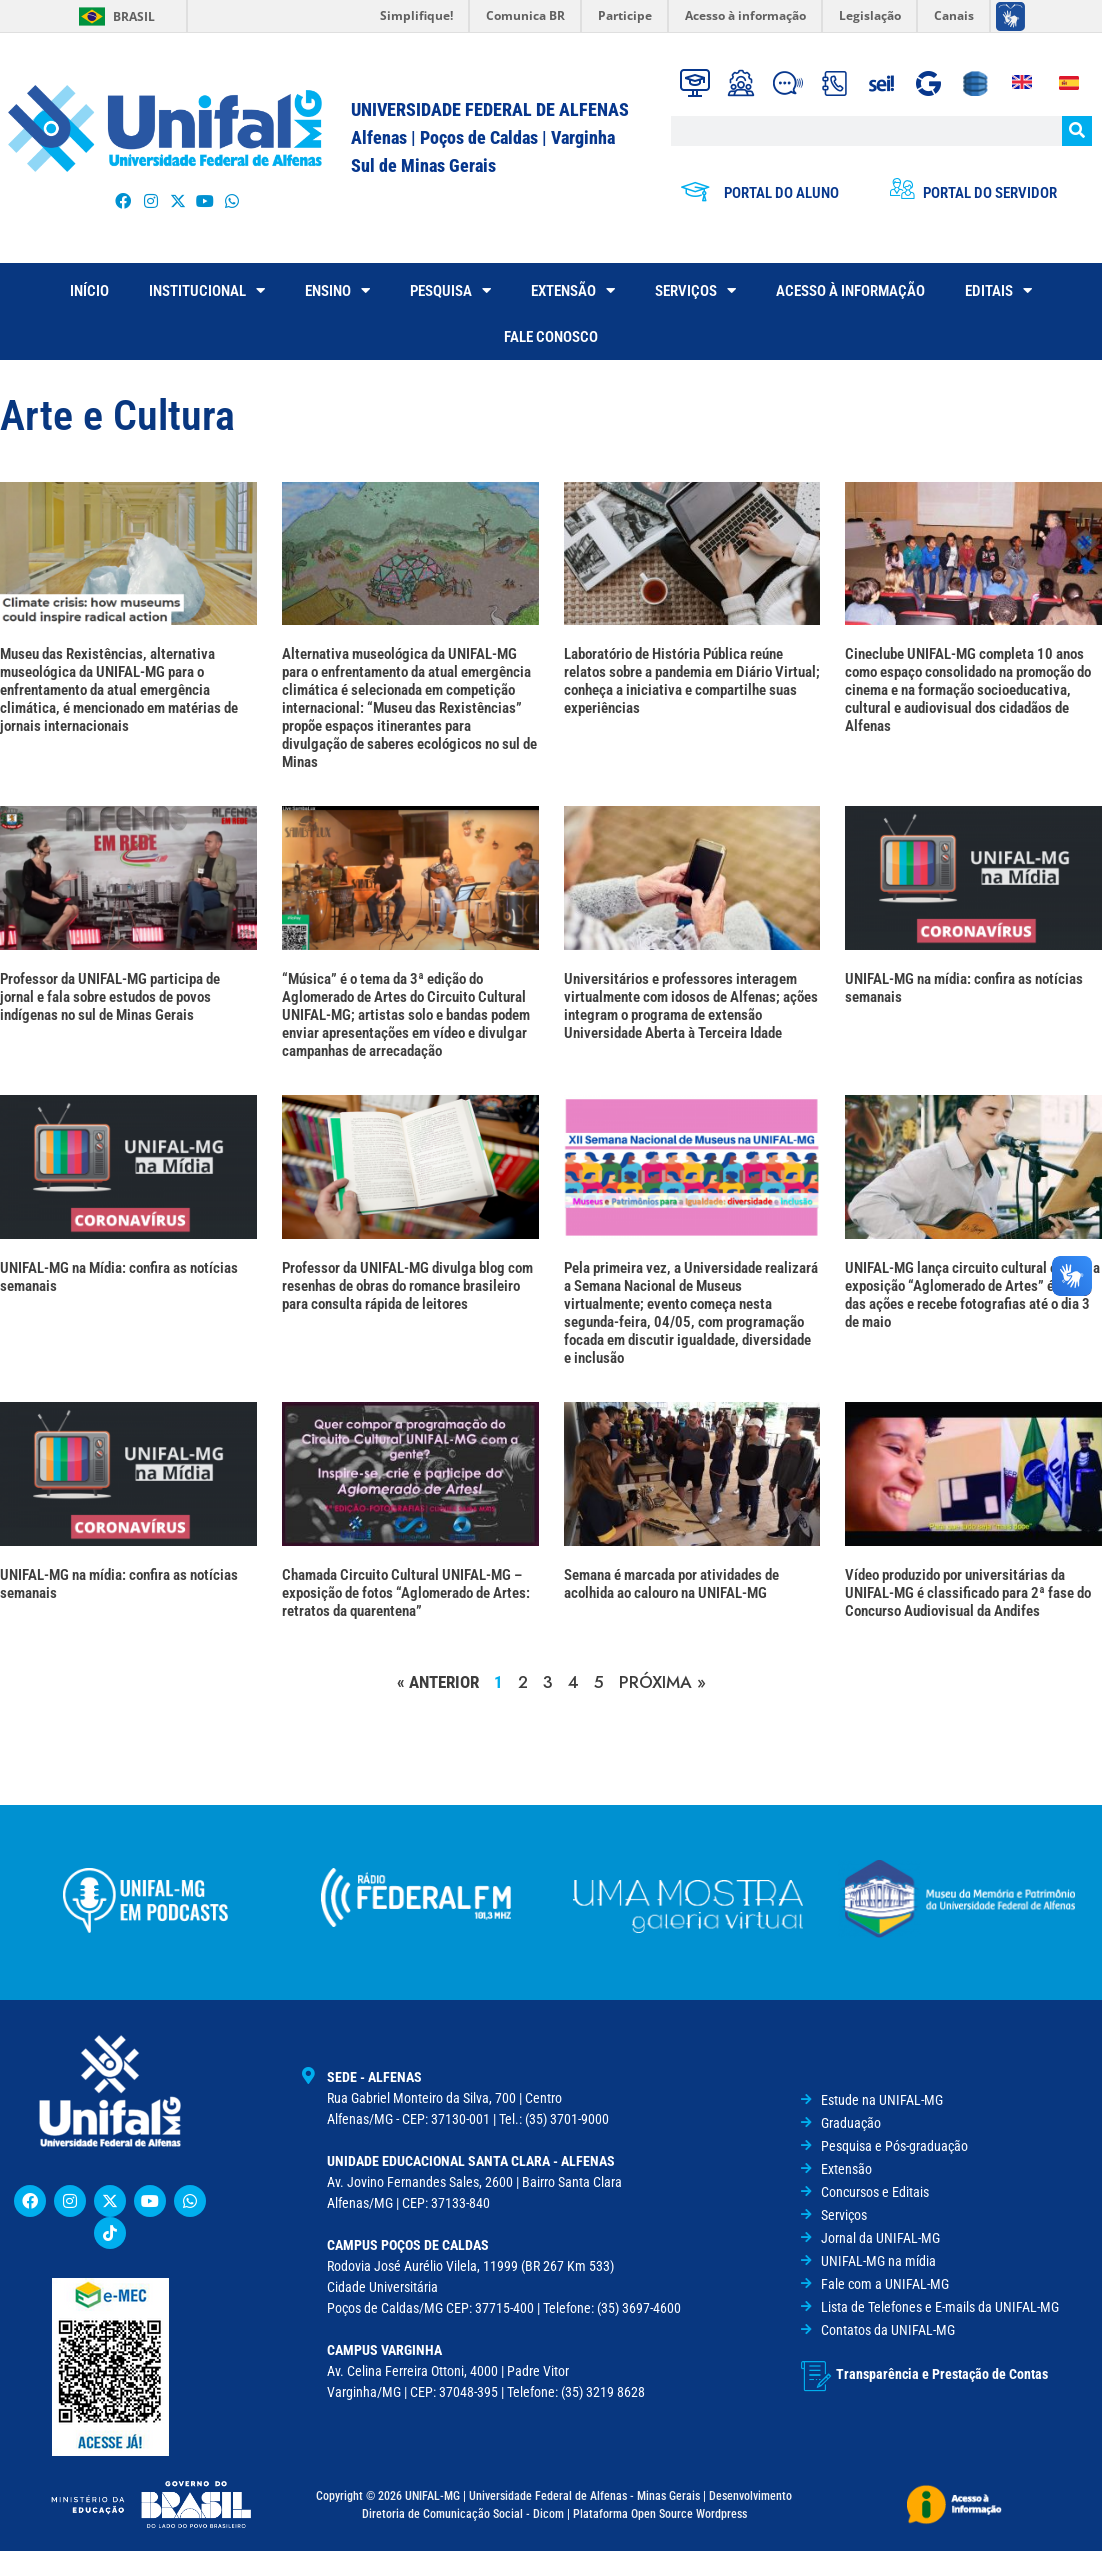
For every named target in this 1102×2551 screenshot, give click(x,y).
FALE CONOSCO (551, 337)
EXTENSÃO (573, 290)
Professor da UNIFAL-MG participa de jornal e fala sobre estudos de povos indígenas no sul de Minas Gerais (110, 997)
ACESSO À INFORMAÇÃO (850, 291)
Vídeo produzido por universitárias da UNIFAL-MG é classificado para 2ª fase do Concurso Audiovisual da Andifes (968, 1593)
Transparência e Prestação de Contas (942, 2372)
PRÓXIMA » (662, 1682)
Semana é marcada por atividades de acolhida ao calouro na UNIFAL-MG (671, 1584)
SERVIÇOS (695, 290)
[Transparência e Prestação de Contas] (816, 2374)
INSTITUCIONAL (207, 290)
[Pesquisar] (1077, 131)
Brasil (134, 16)
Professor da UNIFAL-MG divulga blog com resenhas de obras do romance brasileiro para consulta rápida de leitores (407, 1286)
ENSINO (337, 290)
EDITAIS (998, 290)
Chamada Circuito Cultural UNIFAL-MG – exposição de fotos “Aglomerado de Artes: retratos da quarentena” (406, 1593)
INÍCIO (89, 291)
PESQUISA (450, 290)
